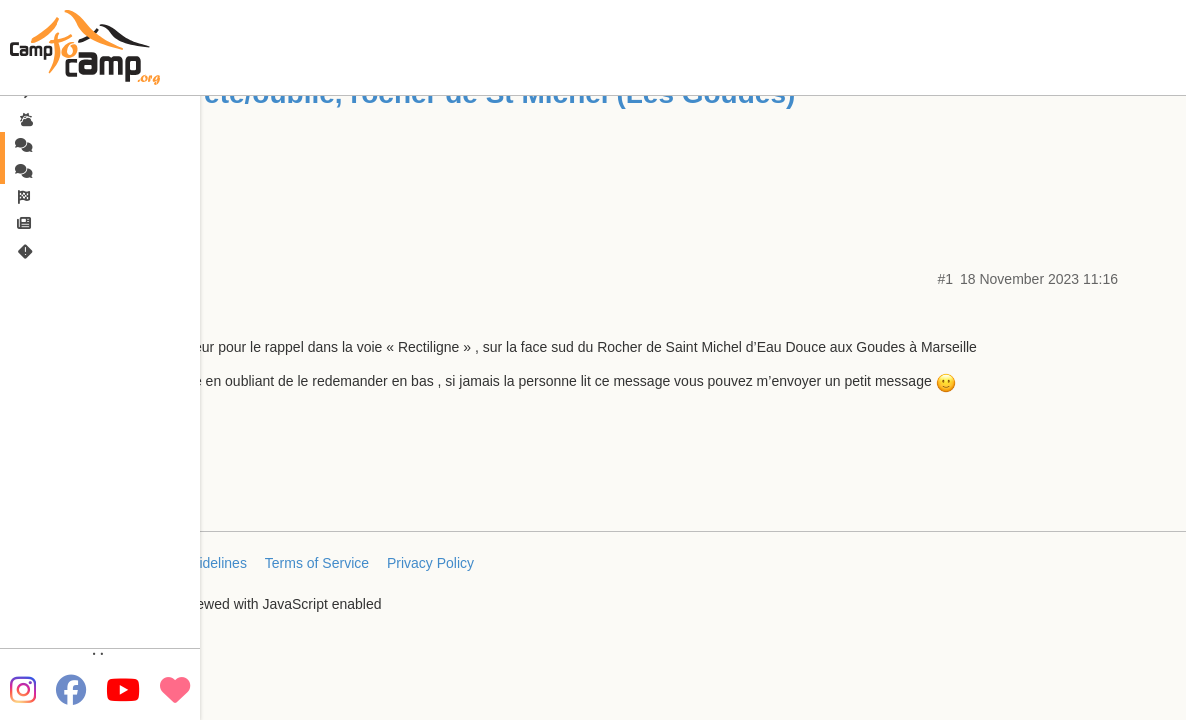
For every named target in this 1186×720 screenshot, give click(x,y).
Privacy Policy (430, 563)
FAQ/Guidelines (198, 563)
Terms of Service (317, 563)
